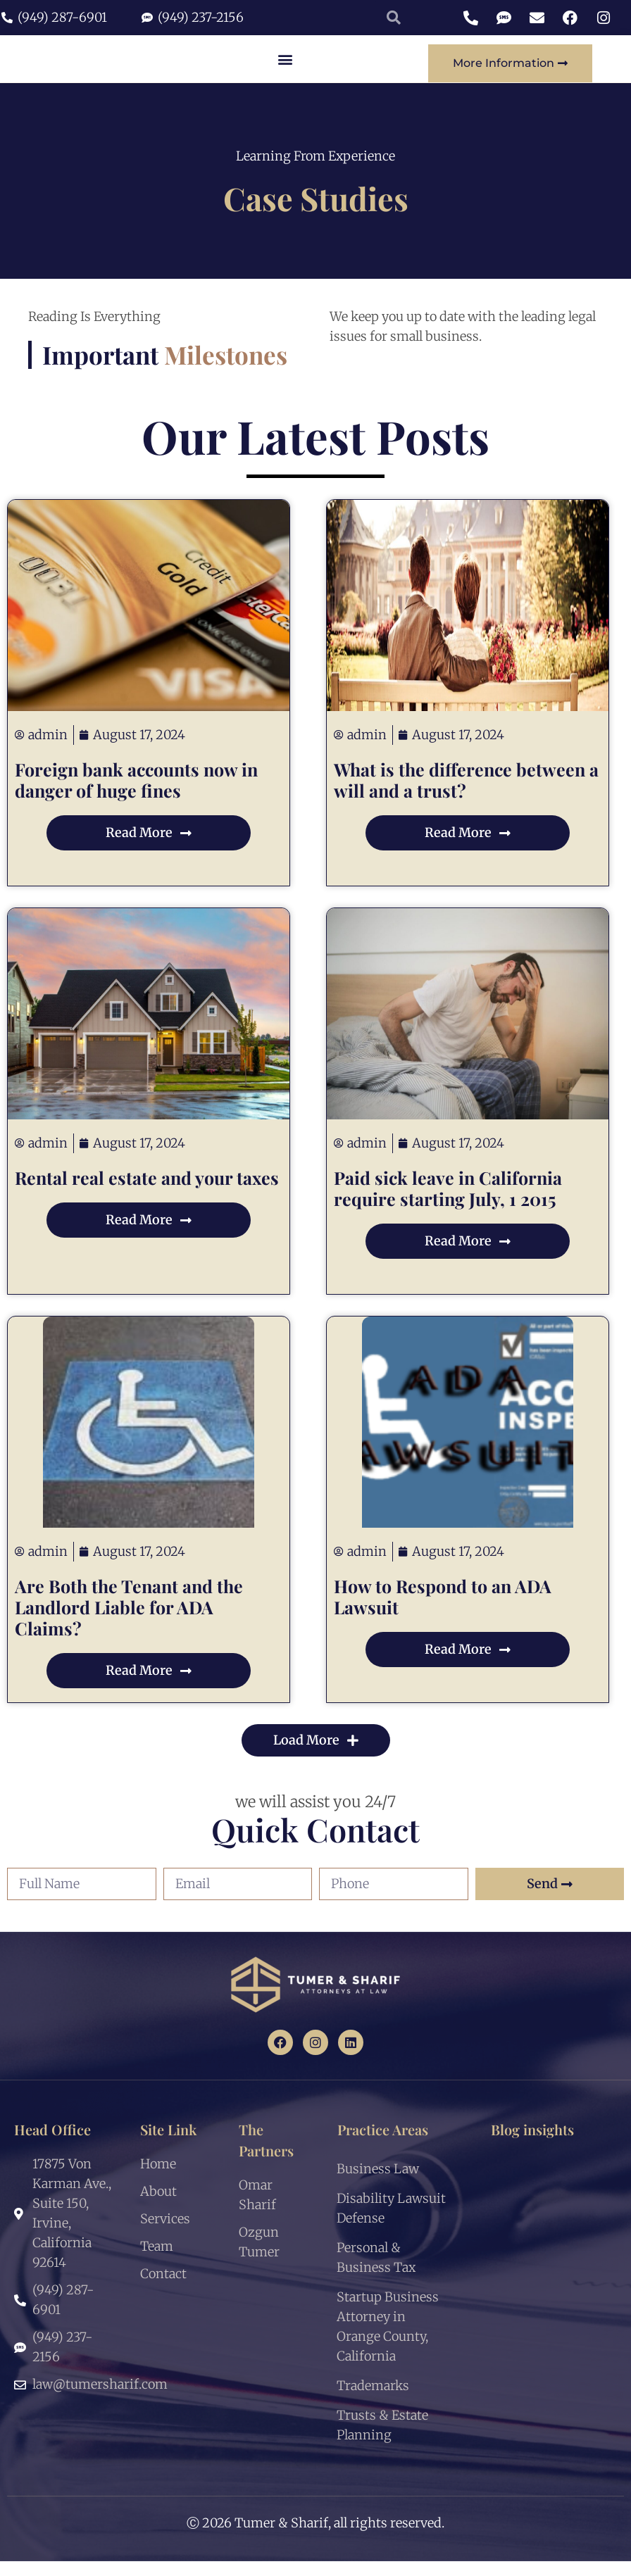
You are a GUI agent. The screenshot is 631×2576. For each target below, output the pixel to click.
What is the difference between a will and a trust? (466, 794)
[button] (285, 65)
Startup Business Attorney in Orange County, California (388, 2341)
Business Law (378, 2183)
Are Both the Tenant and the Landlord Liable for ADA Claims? (129, 1621)
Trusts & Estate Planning (382, 2440)
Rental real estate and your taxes (147, 1192)
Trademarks (373, 2400)
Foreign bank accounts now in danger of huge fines (136, 794)
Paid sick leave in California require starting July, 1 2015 (448, 1203)
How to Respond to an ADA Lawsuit (442, 1611)
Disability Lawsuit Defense (391, 2223)
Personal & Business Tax (376, 2272)
